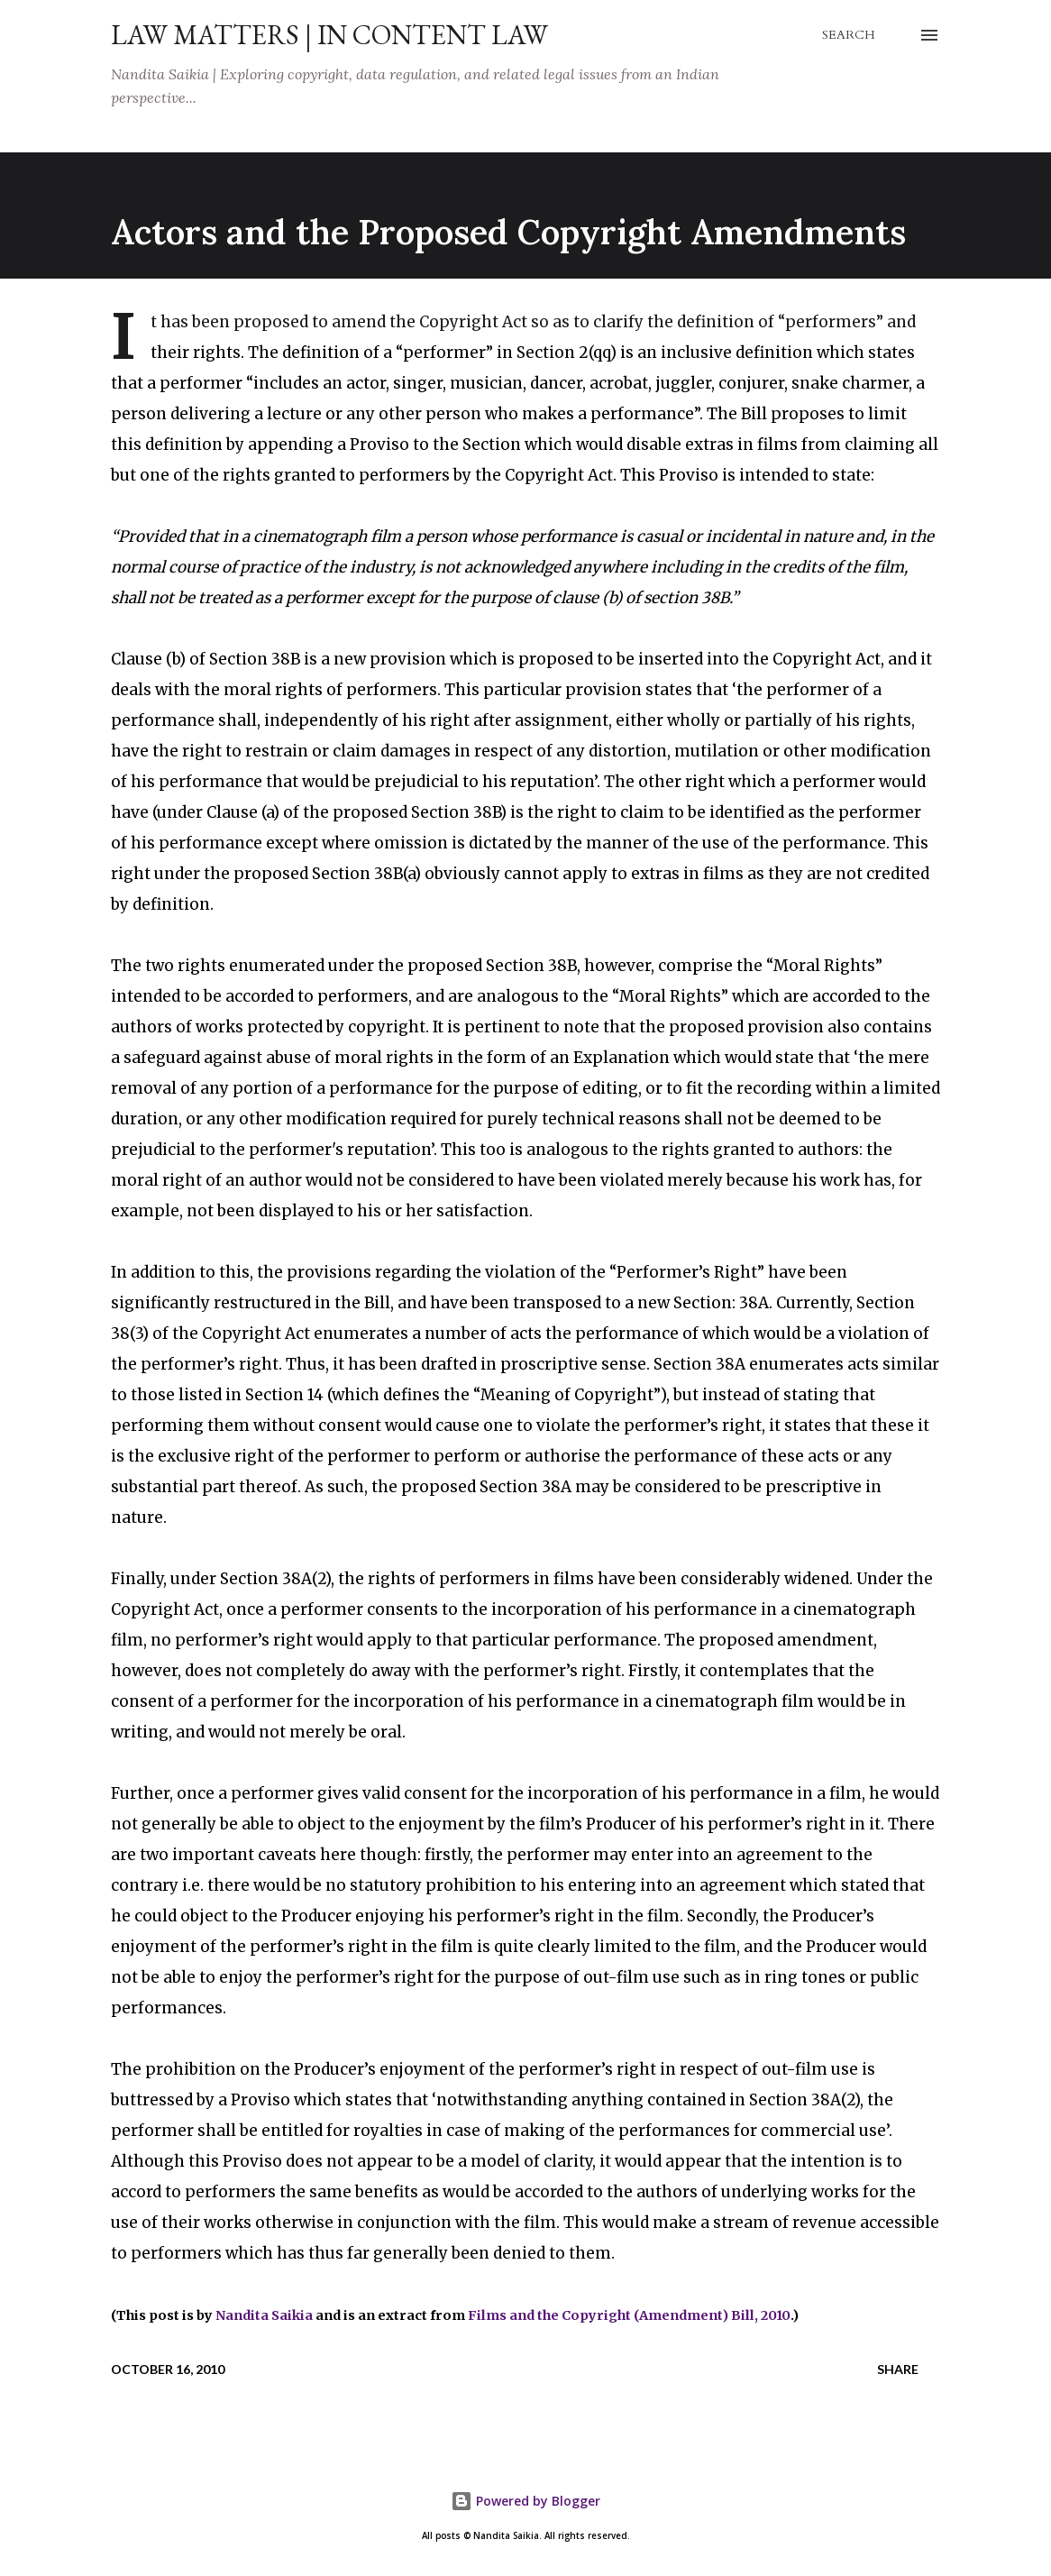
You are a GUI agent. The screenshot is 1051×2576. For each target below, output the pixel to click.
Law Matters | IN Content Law (329, 34)
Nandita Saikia (264, 2315)
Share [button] (897, 2369)
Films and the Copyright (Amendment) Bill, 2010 (629, 2315)
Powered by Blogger (525, 2500)
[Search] (848, 35)
